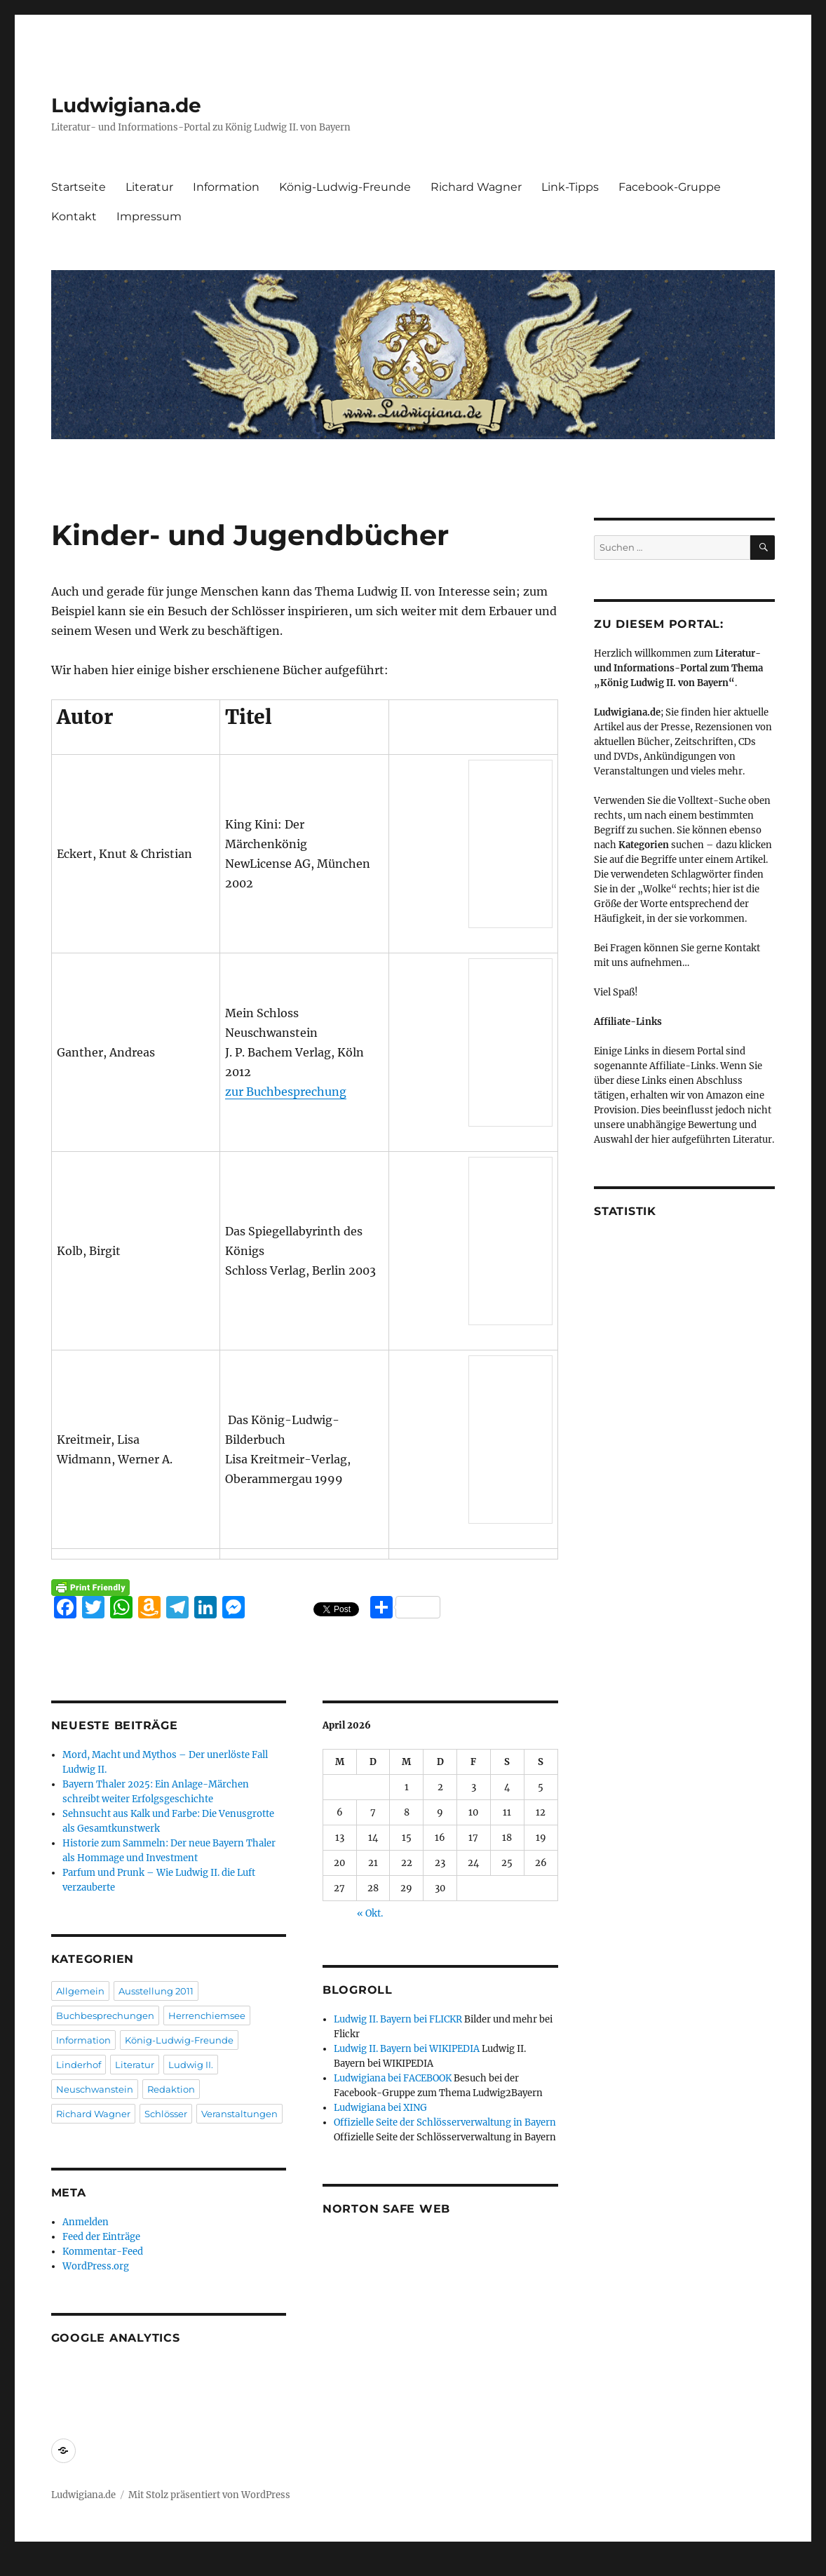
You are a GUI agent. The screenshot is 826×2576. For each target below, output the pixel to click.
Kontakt (74, 216)
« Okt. (370, 1913)
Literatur (149, 187)
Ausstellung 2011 (156, 1991)
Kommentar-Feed (102, 2252)
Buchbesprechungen (105, 2015)
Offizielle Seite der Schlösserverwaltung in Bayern (445, 2122)
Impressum (149, 216)
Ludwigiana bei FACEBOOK (393, 2078)
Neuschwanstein (94, 2089)
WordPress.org (95, 2266)
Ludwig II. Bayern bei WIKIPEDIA (407, 2049)
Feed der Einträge (101, 2237)
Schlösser (165, 2113)
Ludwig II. (190, 2064)
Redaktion (171, 2089)
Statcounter (33, 2566)
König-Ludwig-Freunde (345, 187)
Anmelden (85, 2222)
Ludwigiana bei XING (380, 2108)
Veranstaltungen (239, 2113)
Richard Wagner (476, 187)
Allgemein (80, 1991)
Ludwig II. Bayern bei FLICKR (398, 2019)
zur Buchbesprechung (285, 1092)
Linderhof (78, 2064)
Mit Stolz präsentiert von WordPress (209, 2495)
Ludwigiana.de (126, 105)
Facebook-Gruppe (669, 187)
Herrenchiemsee (206, 2015)
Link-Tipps (570, 187)
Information (226, 187)
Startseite (78, 187)
